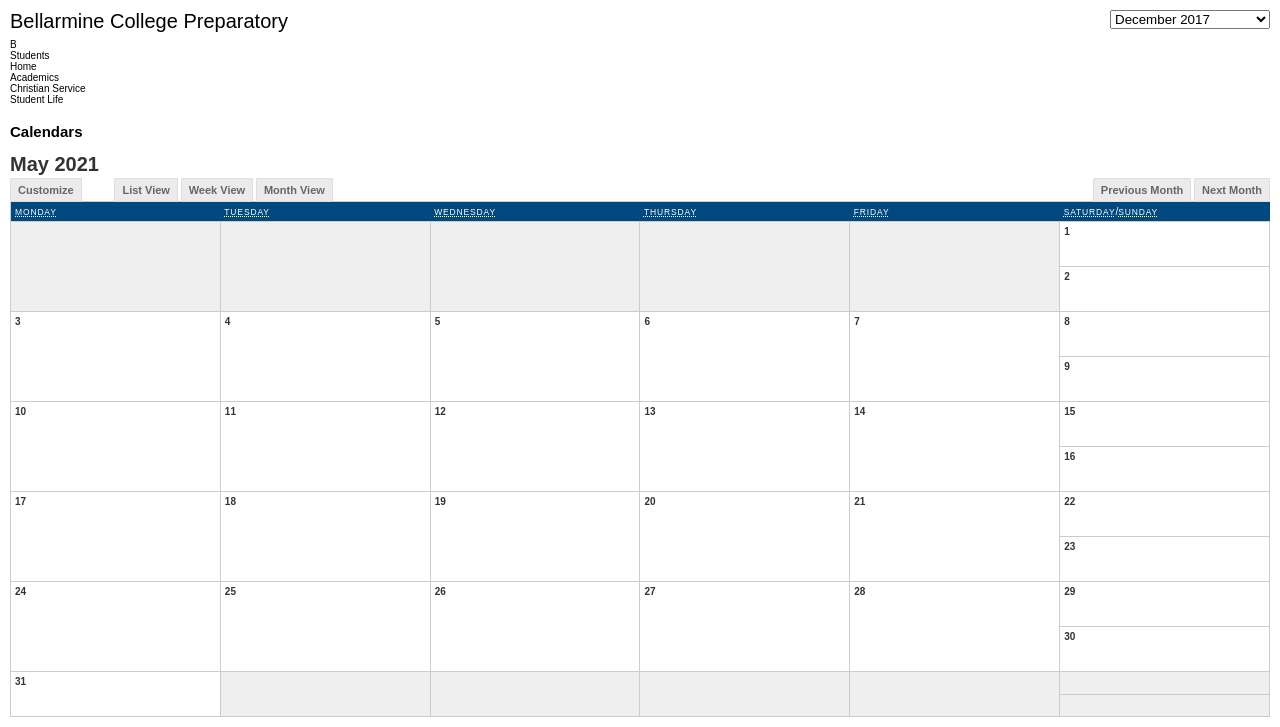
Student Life (36, 99)
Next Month (1232, 190)
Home (23, 66)
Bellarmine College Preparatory (149, 21)
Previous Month (1142, 190)
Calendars (46, 131)
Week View (217, 190)
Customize (46, 190)
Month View (294, 190)
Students (29, 55)
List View (145, 190)
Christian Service (48, 88)
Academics (34, 77)
